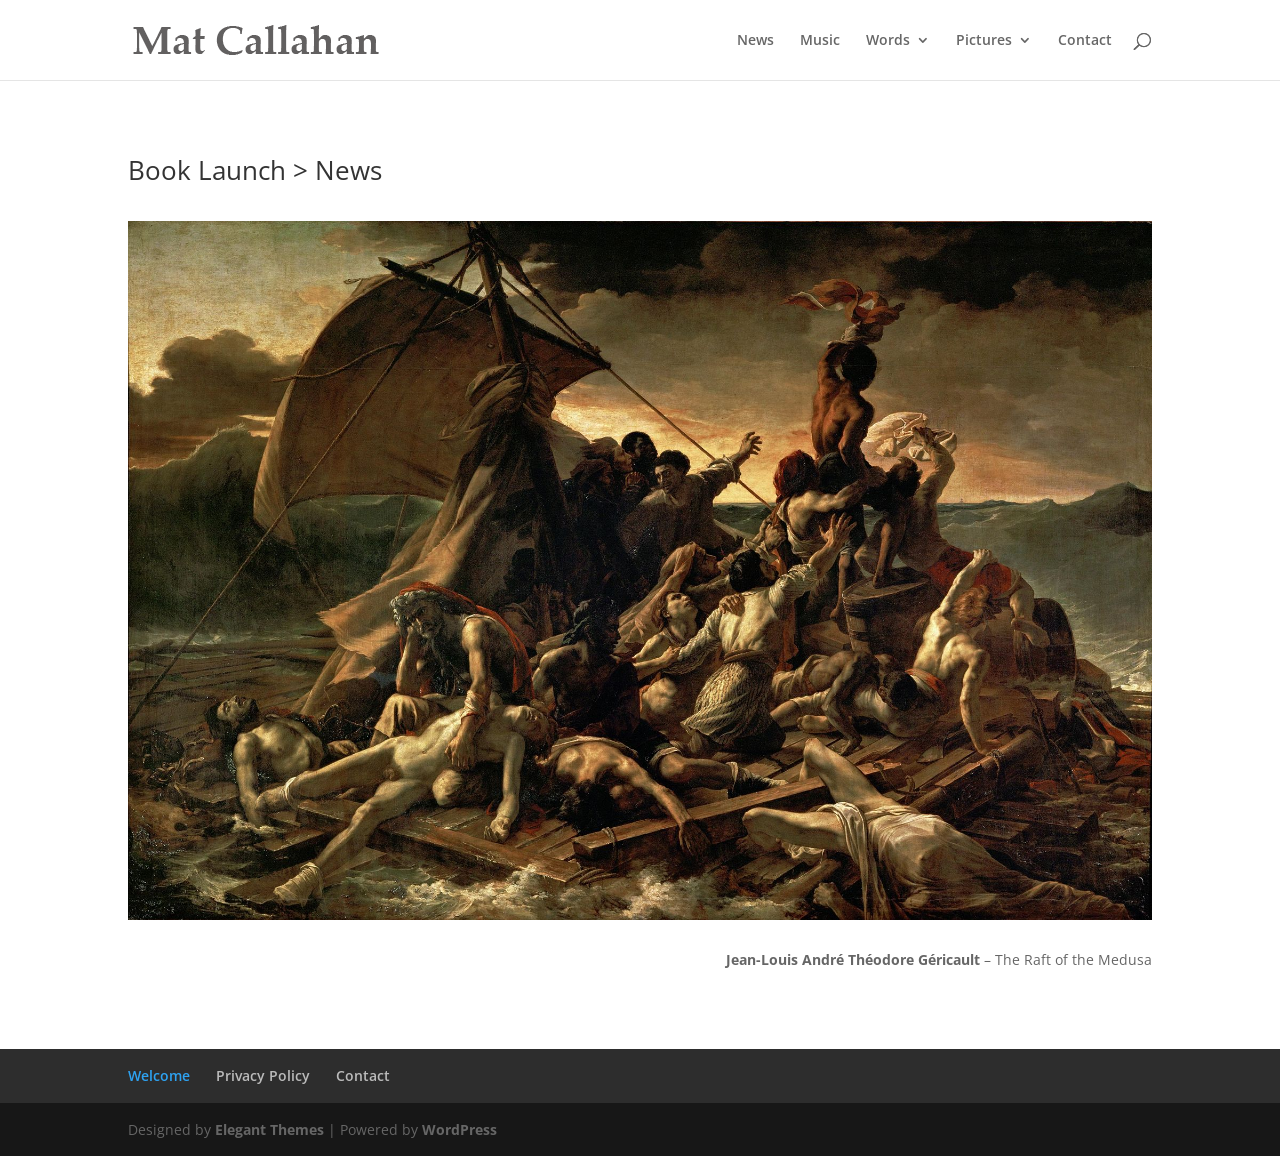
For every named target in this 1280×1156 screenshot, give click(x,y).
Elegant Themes (269, 1129)
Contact (1085, 41)
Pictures (984, 41)
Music (820, 41)
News (755, 41)
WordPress (459, 1129)
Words (888, 41)
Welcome (159, 1075)
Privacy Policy (263, 1075)
